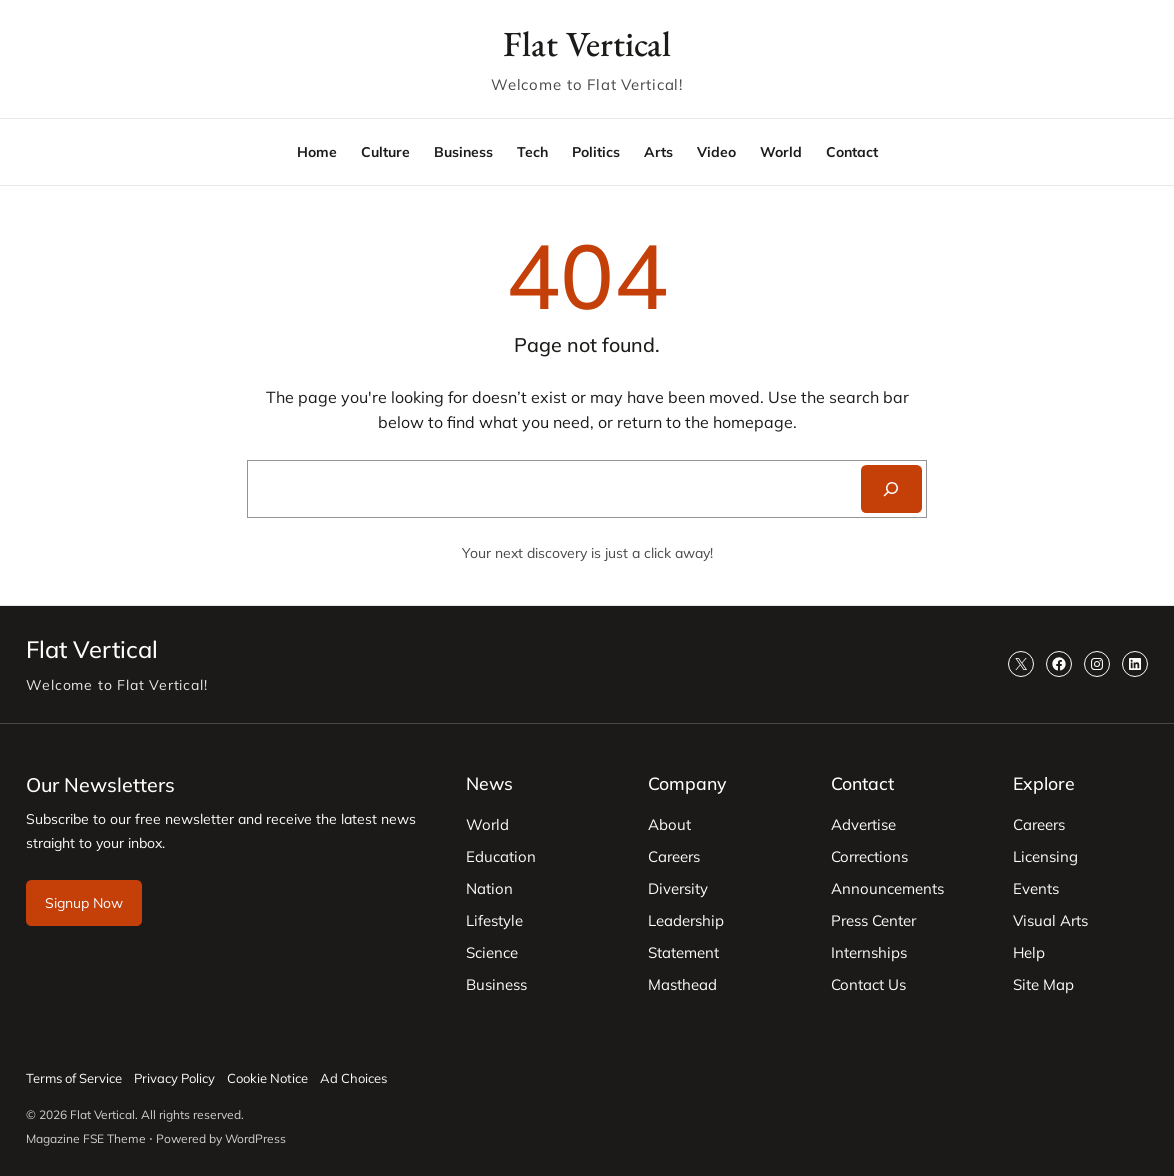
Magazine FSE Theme (86, 1138)
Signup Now (84, 903)
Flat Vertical (587, 43)
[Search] (891, 489)
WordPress (255, 1138)
